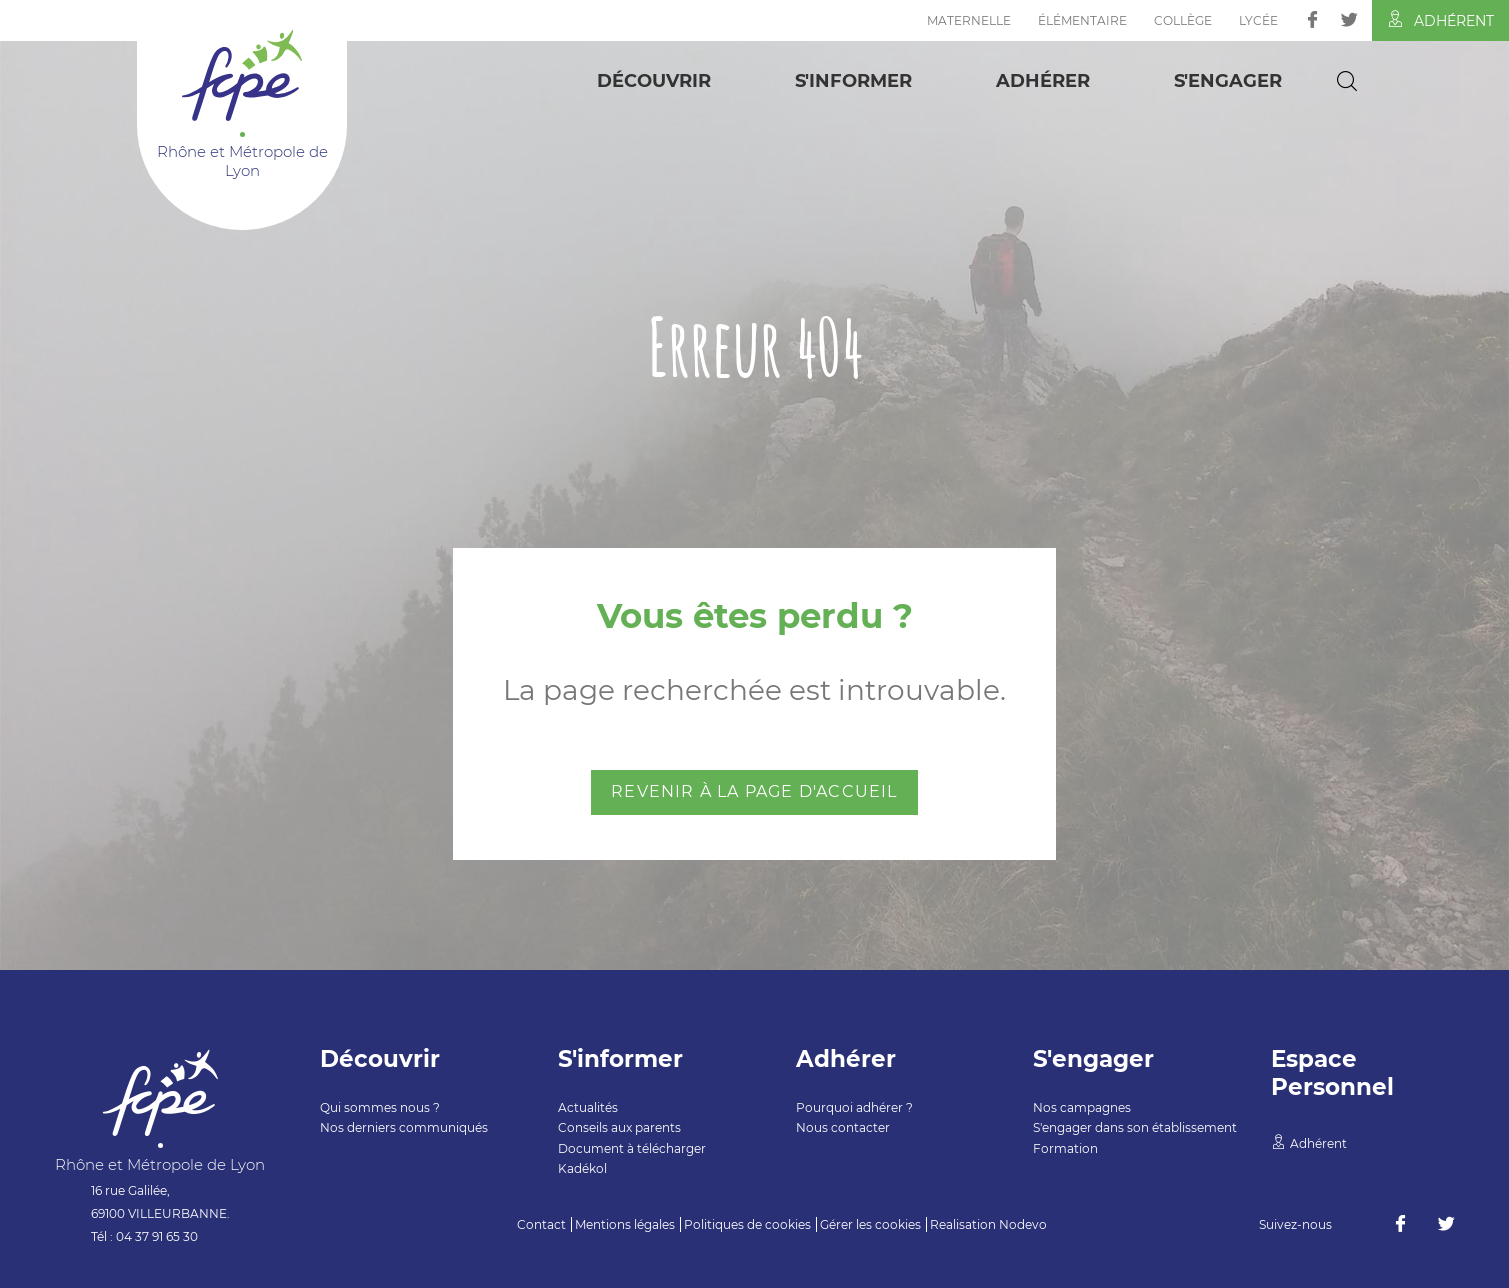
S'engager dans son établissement (1135, 1127)
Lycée (1258, 20)
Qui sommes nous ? (380, 1107)
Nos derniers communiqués (404, 1127)
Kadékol (582, 1168)
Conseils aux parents (619, 1127)
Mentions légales (625, 1224)
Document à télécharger (632, 1148)
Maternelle (969, 20)
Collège (1183, 20)
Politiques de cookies (747, 1224)
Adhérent (1440, 20)
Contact (541, 1224)
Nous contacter (843, 1127)
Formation (1065, 1148)
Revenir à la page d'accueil (754, 791)
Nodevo (1023, 1224)
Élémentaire (1082, 20)
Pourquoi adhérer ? (854, 1107)
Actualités (588, 1107)
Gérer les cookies (870, 1224)
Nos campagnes (1082, 1107)
